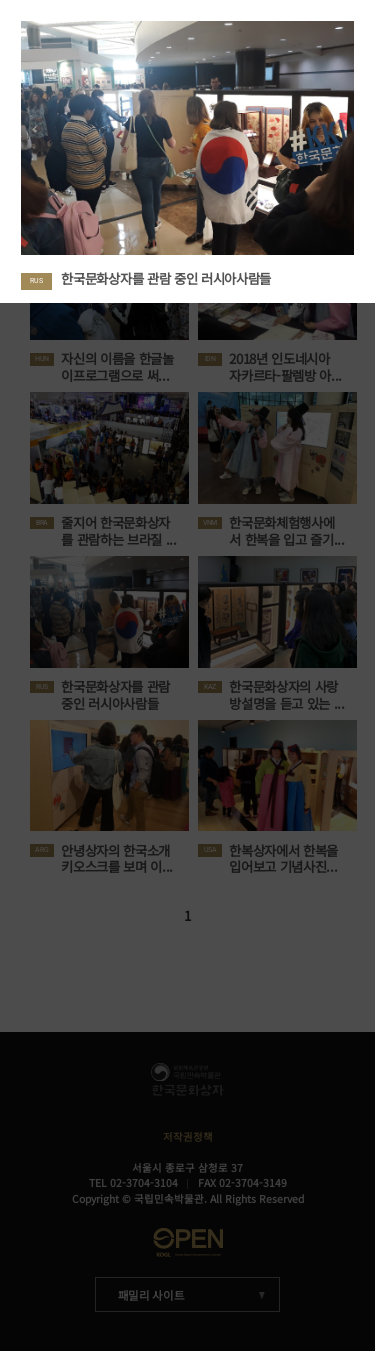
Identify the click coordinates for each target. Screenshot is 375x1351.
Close (360, 15)
